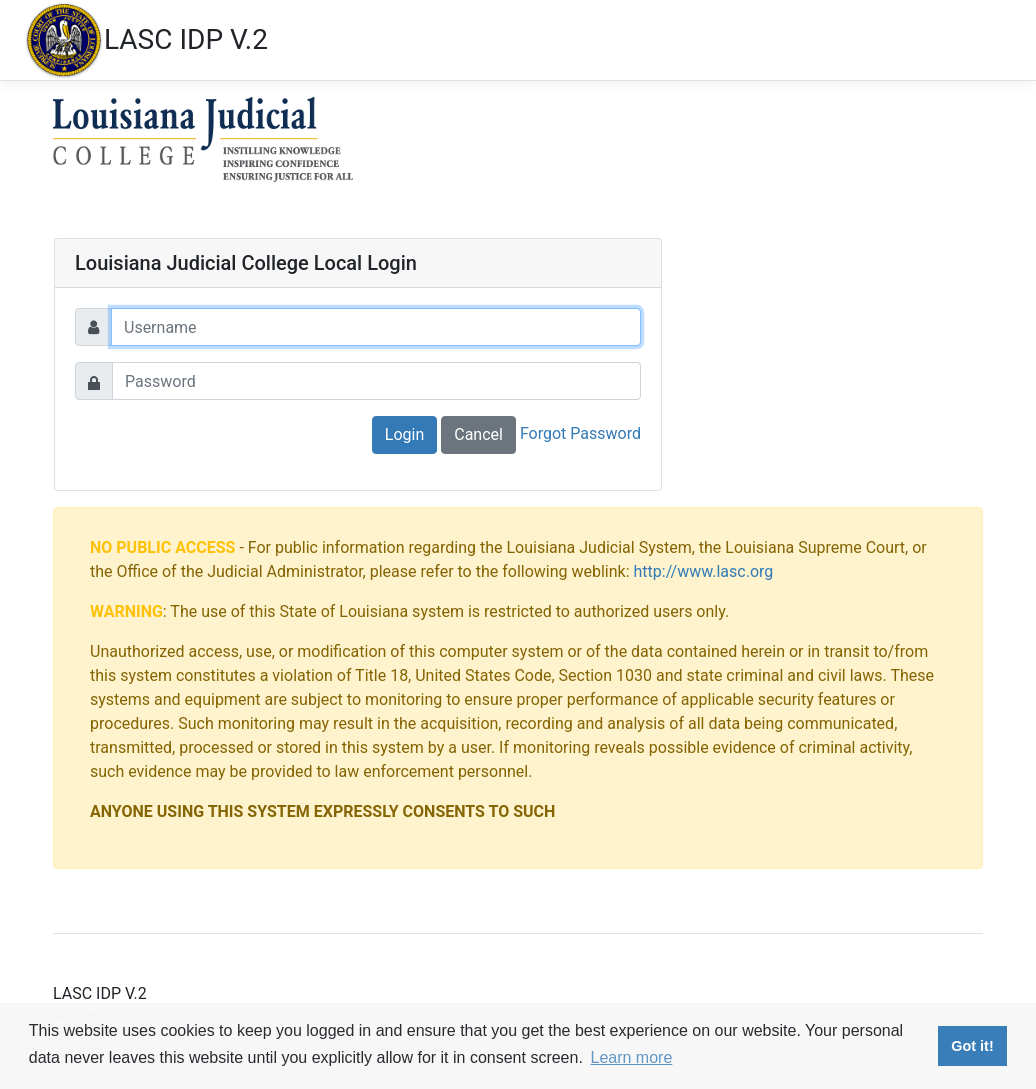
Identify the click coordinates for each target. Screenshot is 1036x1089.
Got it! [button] (972, 1046)
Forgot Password (580, 433)
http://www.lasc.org (704, 571)
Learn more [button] (631, 1057)
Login (404, 434)
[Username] (376, 327)
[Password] (376, 381)
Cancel (478, 434)
